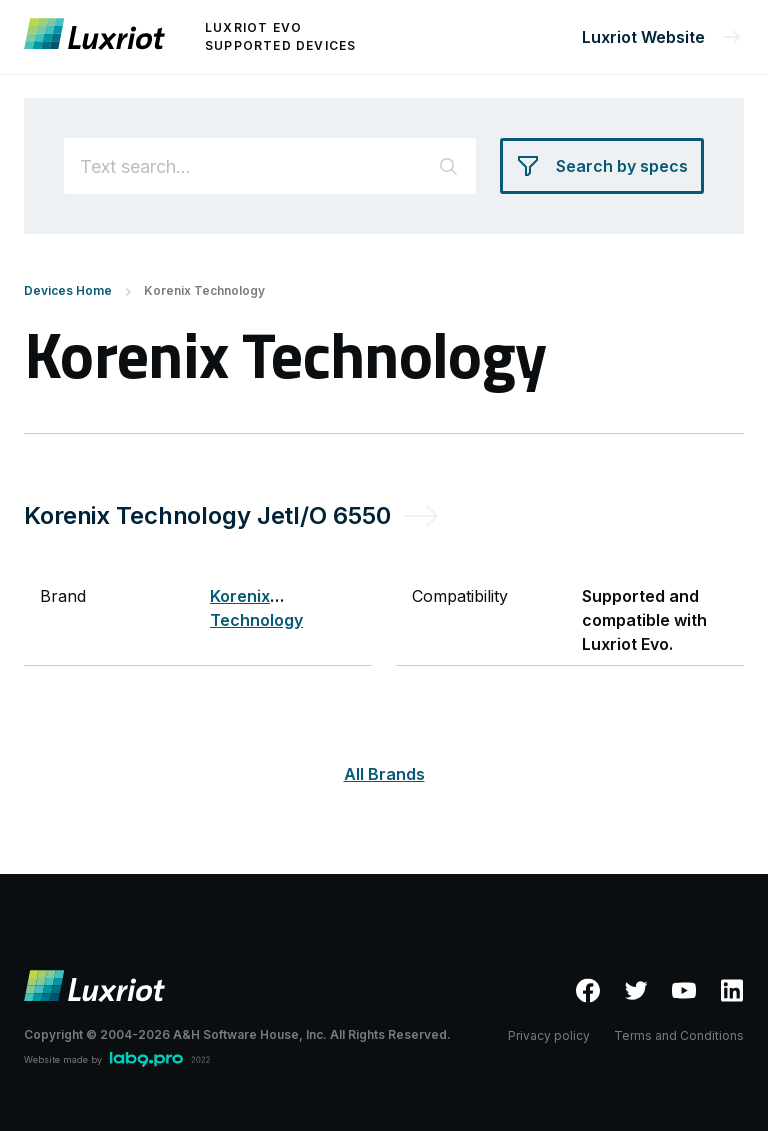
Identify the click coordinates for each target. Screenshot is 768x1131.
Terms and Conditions (679, 1035)
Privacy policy (549, 1035)
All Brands (384, 774)
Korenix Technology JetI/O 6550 (207, 515)
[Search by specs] (602, 166)
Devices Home (68, 290)
